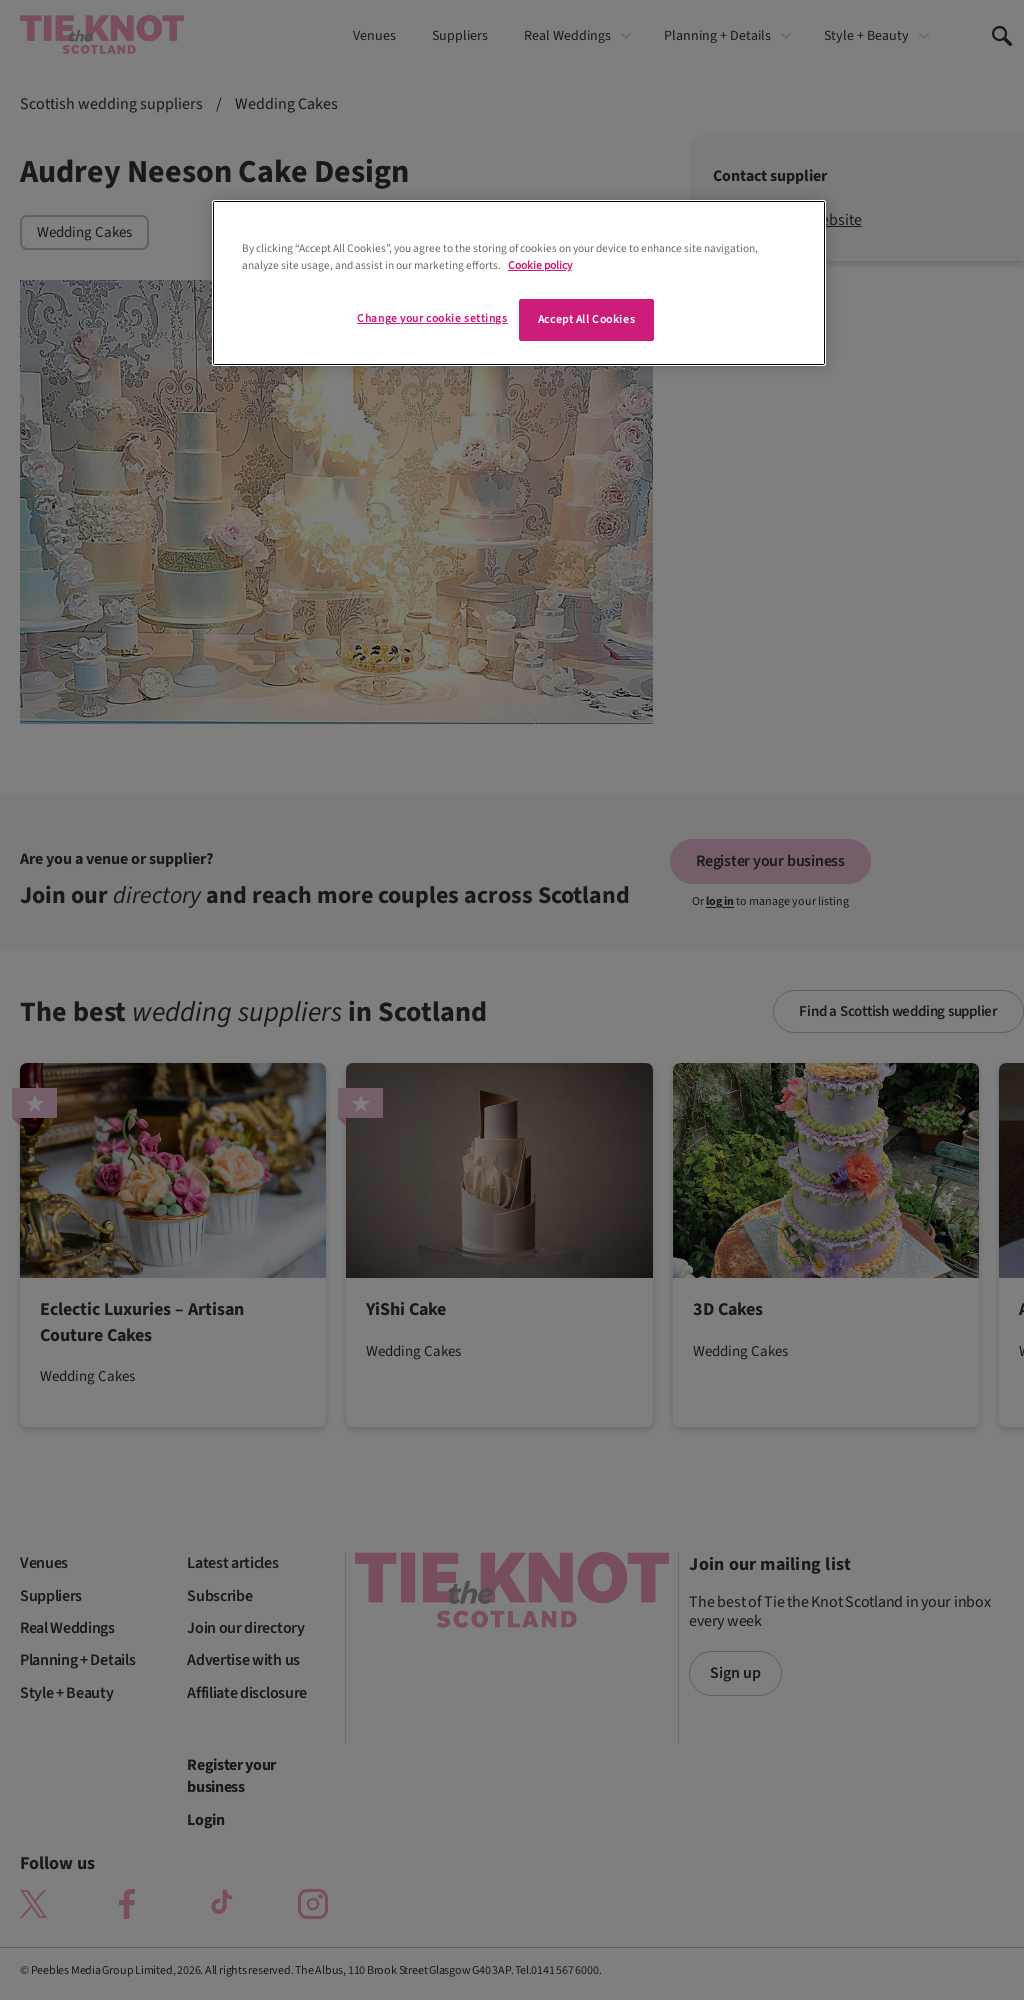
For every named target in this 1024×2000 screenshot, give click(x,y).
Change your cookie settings (432, 318)
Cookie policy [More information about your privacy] (540, 265)
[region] (519, 283)
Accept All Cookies (586, 319)
